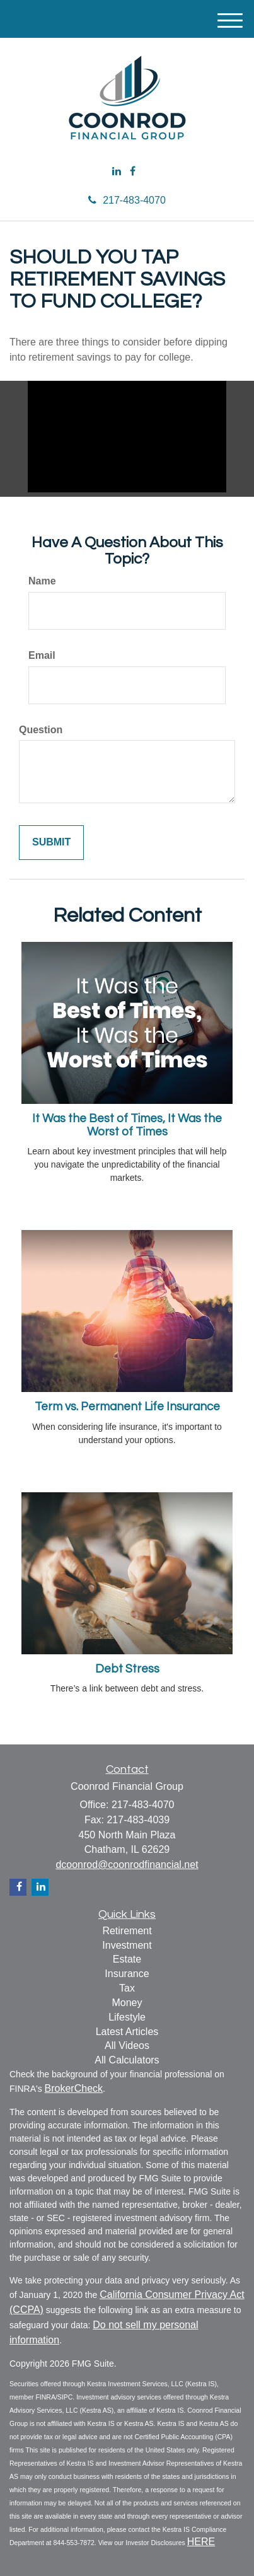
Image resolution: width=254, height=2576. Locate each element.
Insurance (127, 1973)
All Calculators (127, 2060)
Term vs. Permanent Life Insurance (127, 1407)
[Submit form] (51, 842)
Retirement (126, 1930)
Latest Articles (127, 2031)
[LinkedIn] (116, 172)
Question (40, 729)
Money (127, 2002)
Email (41, 655)
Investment (126, 1945)
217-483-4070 (127, 200)
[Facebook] (133, 172)
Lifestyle (127, 2017)
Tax (127, 1988)
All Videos (127, 2045)
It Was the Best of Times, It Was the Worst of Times (127, 1125)
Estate (127, 1959)
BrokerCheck (74, 2088)
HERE (201, 2541)
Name (42, 581)
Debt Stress (127, 1669)
